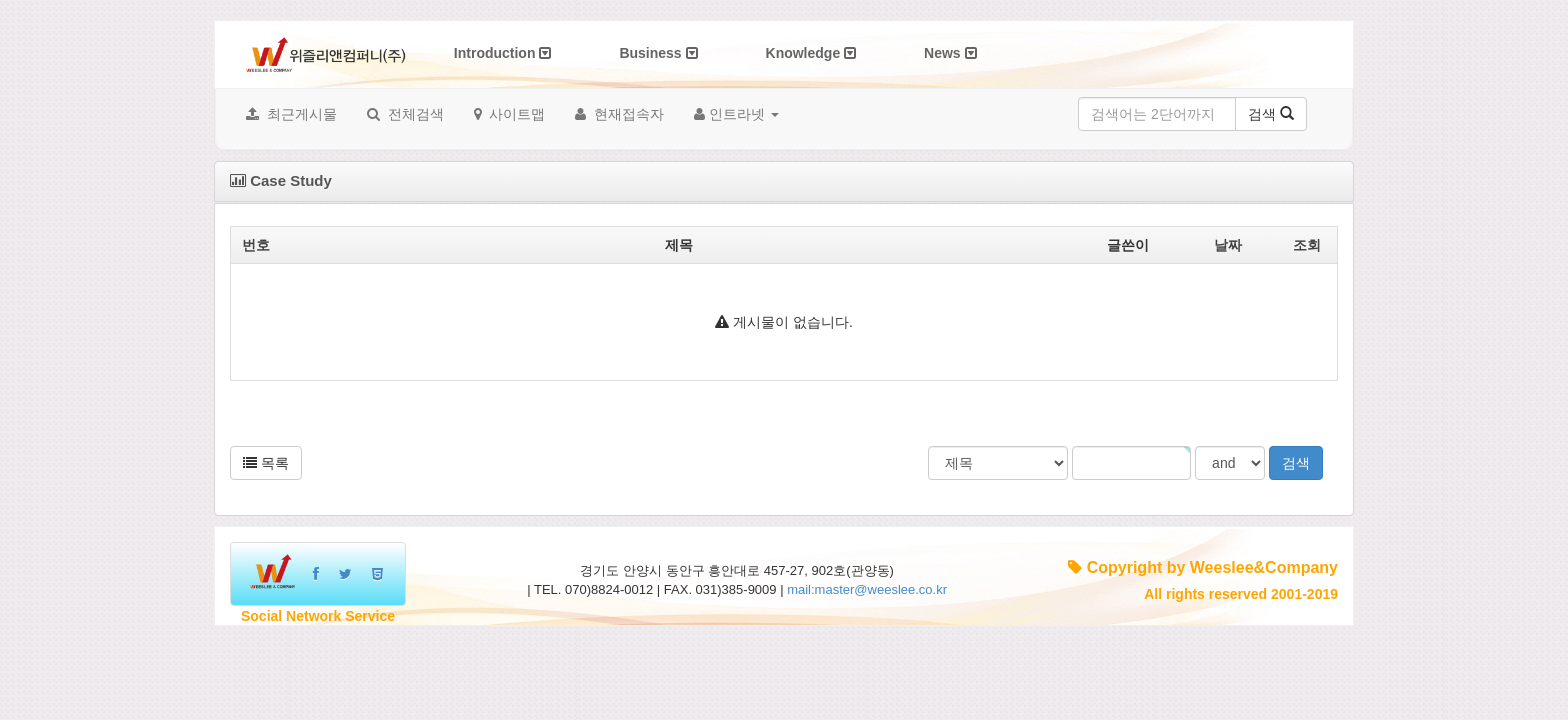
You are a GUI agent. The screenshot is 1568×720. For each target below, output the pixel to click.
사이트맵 (510, 114)
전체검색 (405, 114)
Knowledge (811, 53)
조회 (1307, 245)
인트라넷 (736, 114)
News (950, 53)
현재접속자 (619, 114)
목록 (266, 463)
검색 (1271, 114)
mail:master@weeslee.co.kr (867, 589)
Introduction (503, 53)
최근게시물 (291, 114)
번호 (256, 245)
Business (658, 53)
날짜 (1228, 245)
